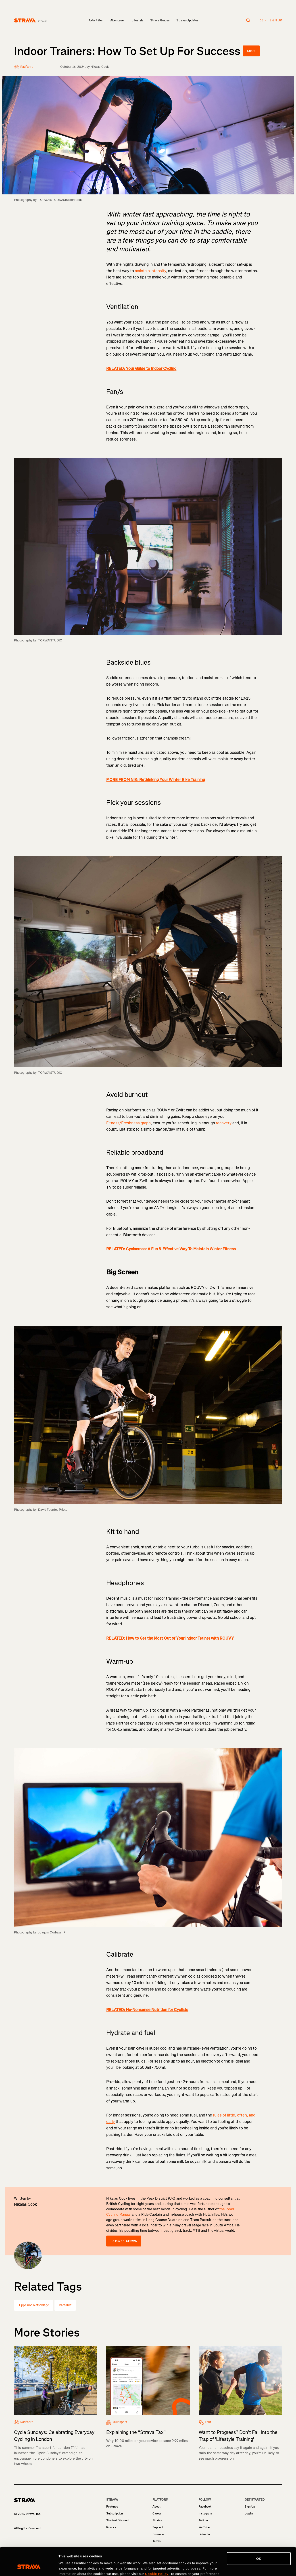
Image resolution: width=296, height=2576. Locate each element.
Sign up (275, 20)
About (156, 2506)
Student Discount (117, 2520)
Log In (249, 2513)
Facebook (205, 2506)
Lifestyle (137, 20)
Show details (68, 2567)
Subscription (114, 2513)
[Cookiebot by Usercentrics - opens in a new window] (28, 2567)
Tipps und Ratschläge (34, 2305)
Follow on (124, 2241)
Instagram (205, 2513)
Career (156, 2513)
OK (258, 2534)
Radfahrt (65, 2305)
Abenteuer (117, 20)
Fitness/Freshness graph (128, 1123)
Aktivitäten (96, 20)
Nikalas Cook (100, 67)
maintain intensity (150, 271)
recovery (223, 1123)
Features (112, 2506)
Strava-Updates (187, 20)
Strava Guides (160, 20)
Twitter (203, 2520)
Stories (157, 2520)
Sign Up (250, 2506)
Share (251, 51)
